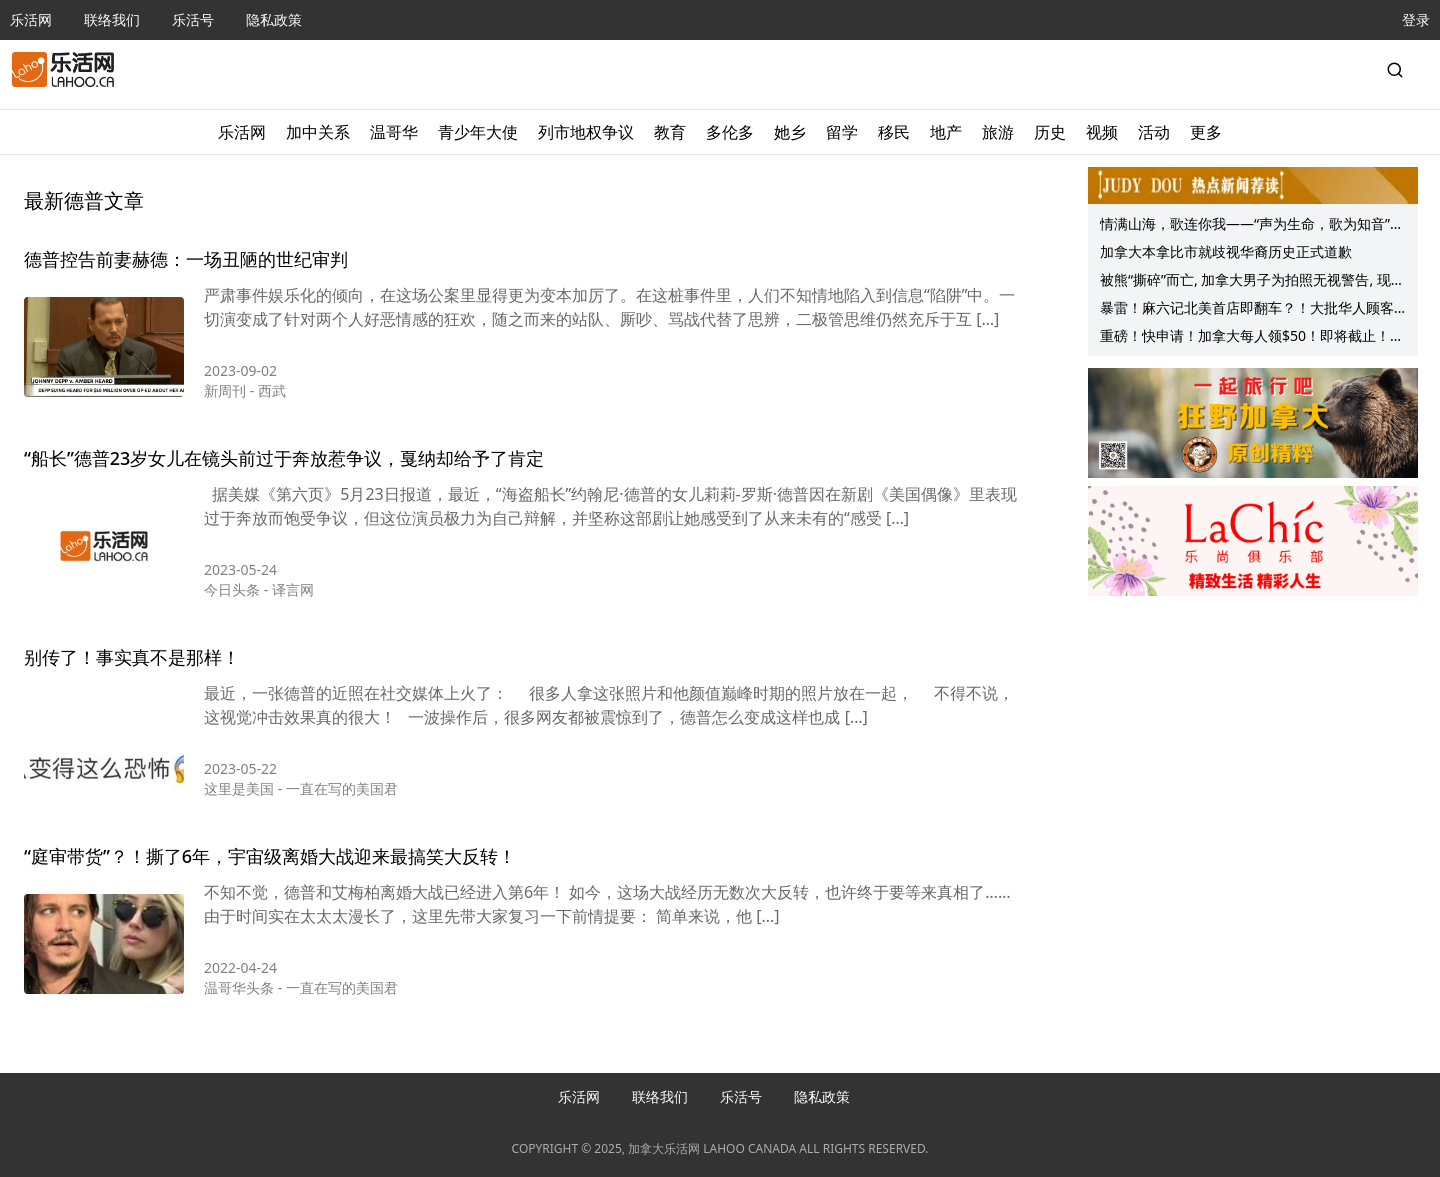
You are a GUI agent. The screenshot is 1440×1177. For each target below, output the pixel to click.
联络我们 (112, 19)
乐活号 (193, 19)
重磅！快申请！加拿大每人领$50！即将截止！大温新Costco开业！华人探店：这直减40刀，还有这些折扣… (1252, 338)
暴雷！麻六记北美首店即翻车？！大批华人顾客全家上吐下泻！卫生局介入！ (1247, 310)
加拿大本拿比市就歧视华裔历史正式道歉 (1226, 251)
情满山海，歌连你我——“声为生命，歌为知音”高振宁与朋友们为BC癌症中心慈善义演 (1252, 226)
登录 (1416, 19)
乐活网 (31, 19)
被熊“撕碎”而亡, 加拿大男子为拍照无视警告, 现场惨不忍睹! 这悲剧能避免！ (1252, 282)
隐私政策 (274, 19)
